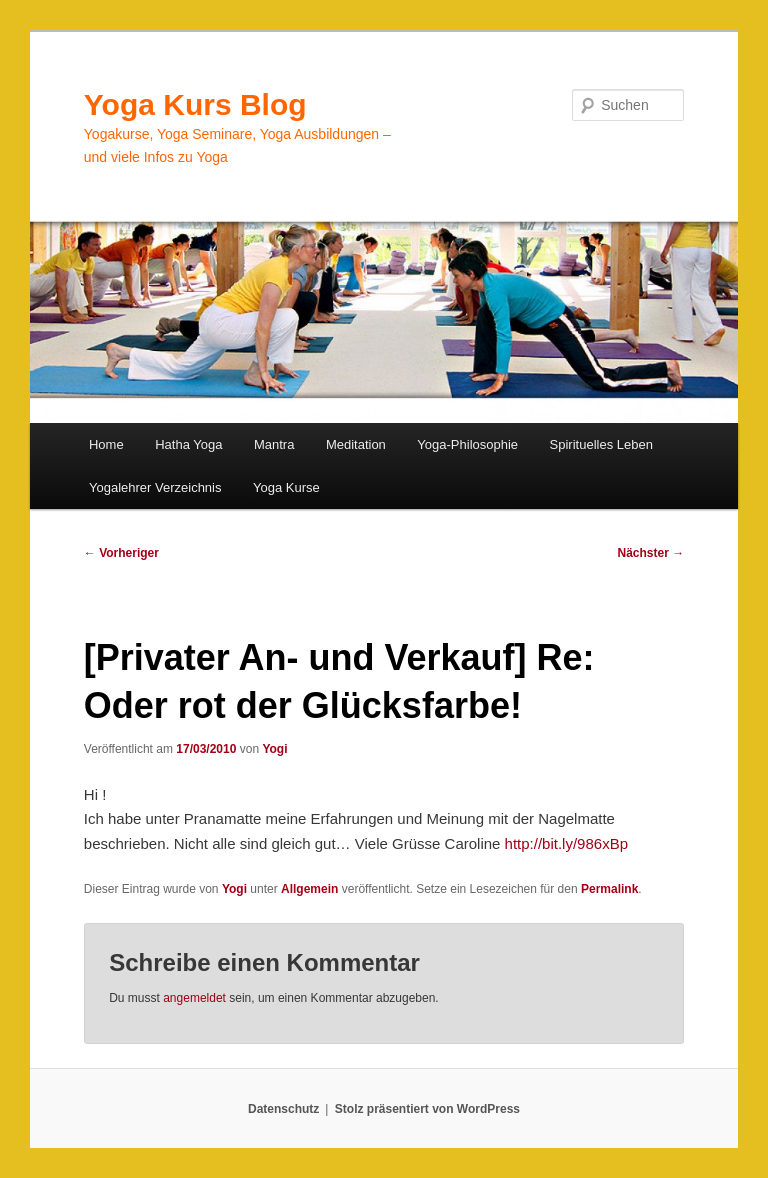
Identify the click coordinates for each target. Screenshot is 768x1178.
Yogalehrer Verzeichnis (155, 487)
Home (106, 444)
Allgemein (309, 889)
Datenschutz (283, 1109)
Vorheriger (121, 553)
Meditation (356, 444)
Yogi (274, 749)
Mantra (274, 444)
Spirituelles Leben (601, 444)
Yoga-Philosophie (467, 444)
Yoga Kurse (286, 487)
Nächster (651, 553)
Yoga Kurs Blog (195, 104)
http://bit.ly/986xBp (566, 843)
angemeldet (194, 998)
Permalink (609, 889)
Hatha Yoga (188, 444)
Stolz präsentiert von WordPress (427, 1109)
